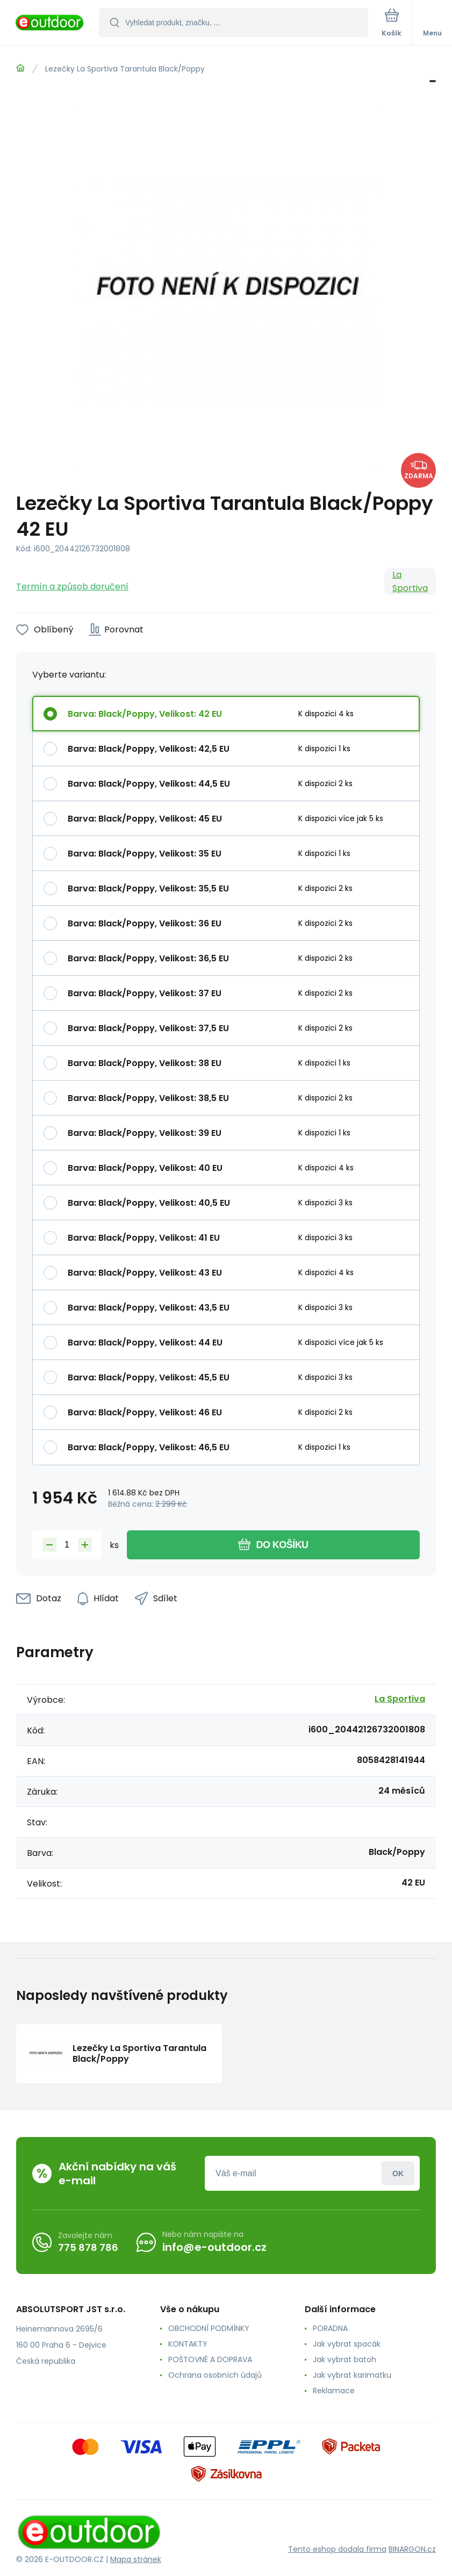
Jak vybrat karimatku (352, 2375)
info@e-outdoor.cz (214, 2247)
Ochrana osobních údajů (215, 2375)
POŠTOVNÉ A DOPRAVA (210, 2359)
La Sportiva (410, 581)
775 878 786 (88, 2247)
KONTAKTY (187, 2343)
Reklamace (334, 2390)
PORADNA (330, 2328)
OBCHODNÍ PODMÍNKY (208, 2328)
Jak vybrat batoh (344, 2359)
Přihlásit (398, 2173)
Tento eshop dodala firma (337, 2549)
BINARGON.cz (412, 2549)
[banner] (50, 23)
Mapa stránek (135, 2559)
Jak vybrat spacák (347, 2343)
